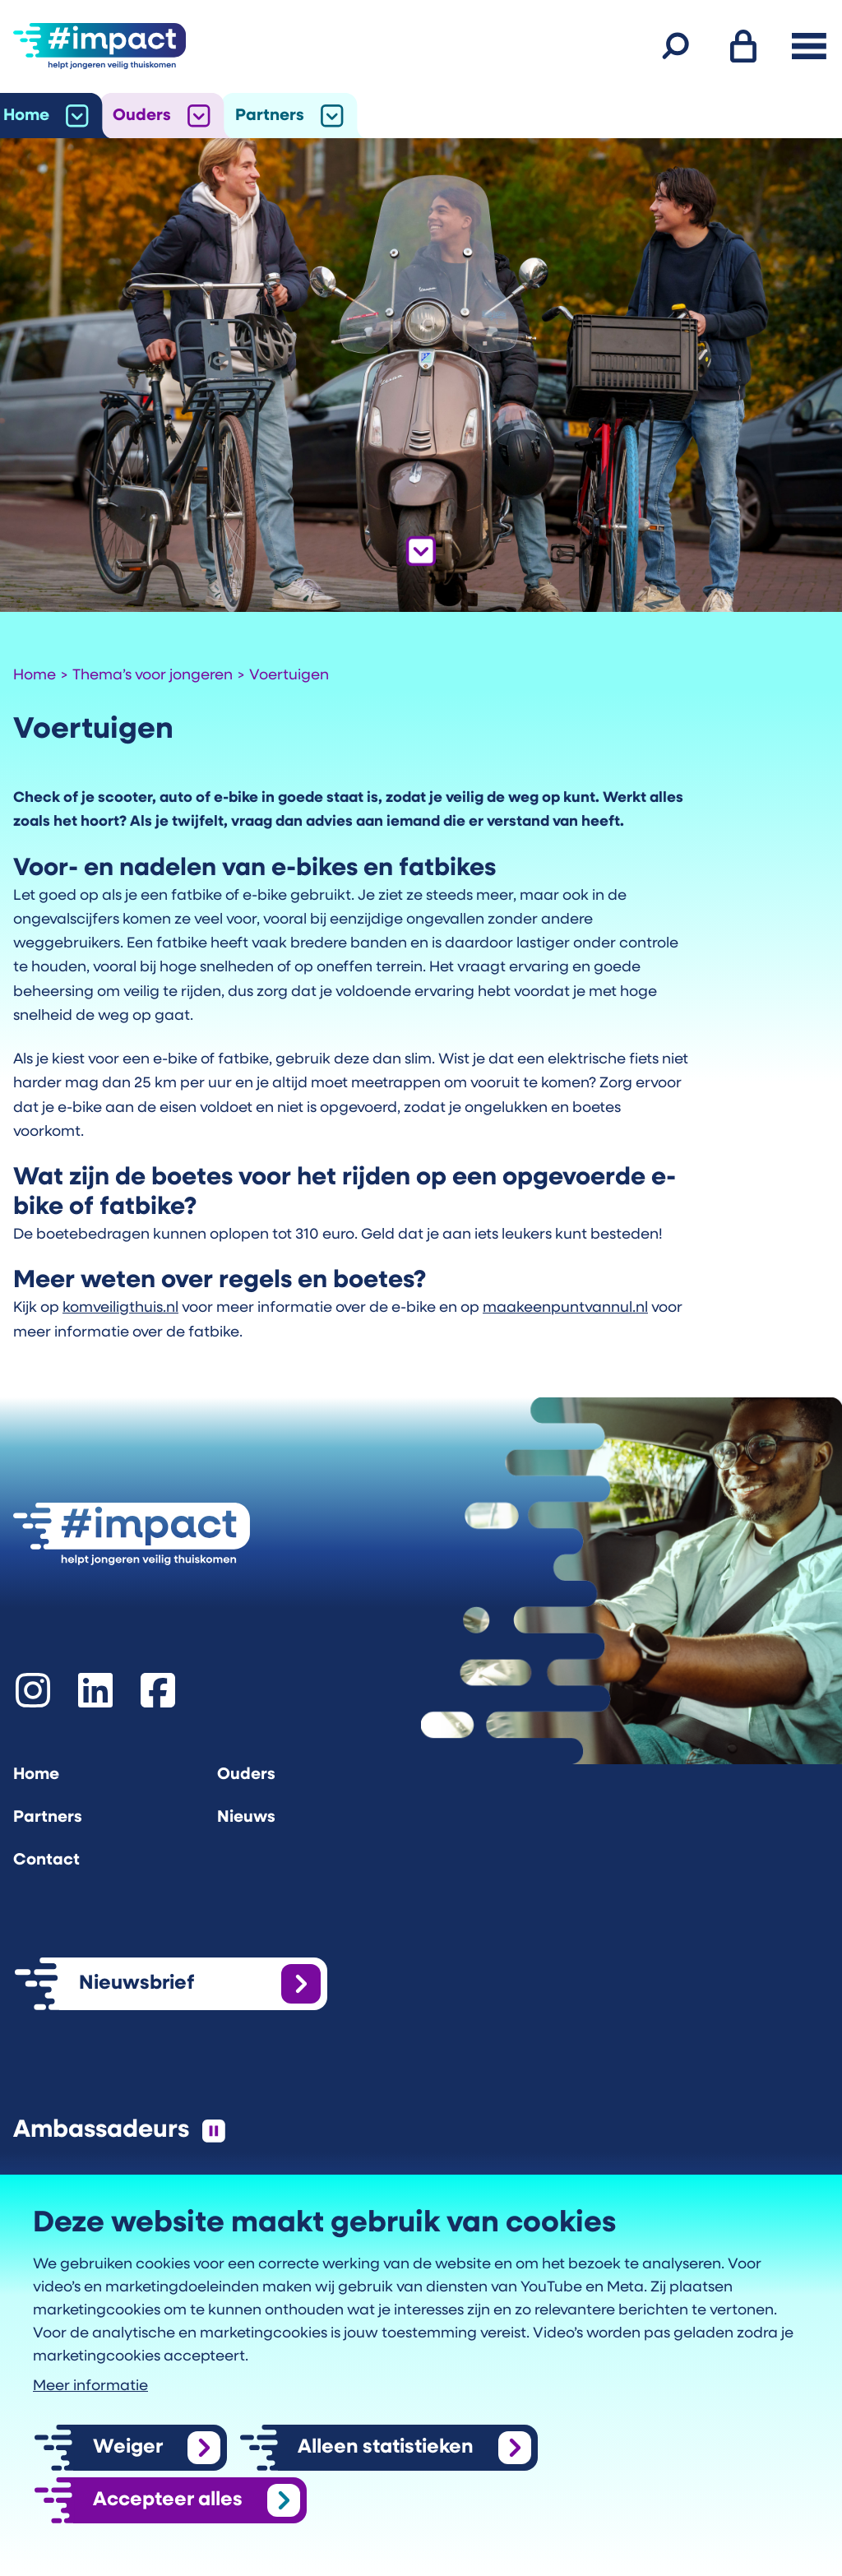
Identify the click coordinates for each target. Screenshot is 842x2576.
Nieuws (246, 1817)
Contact (46, 1860)
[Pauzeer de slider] (213, 2131)
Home (26, 116)
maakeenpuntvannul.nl (565, 1308)
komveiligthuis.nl (120, 1308)
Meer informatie (90, 2386)
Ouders (142, 116)
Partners (269, 116)
